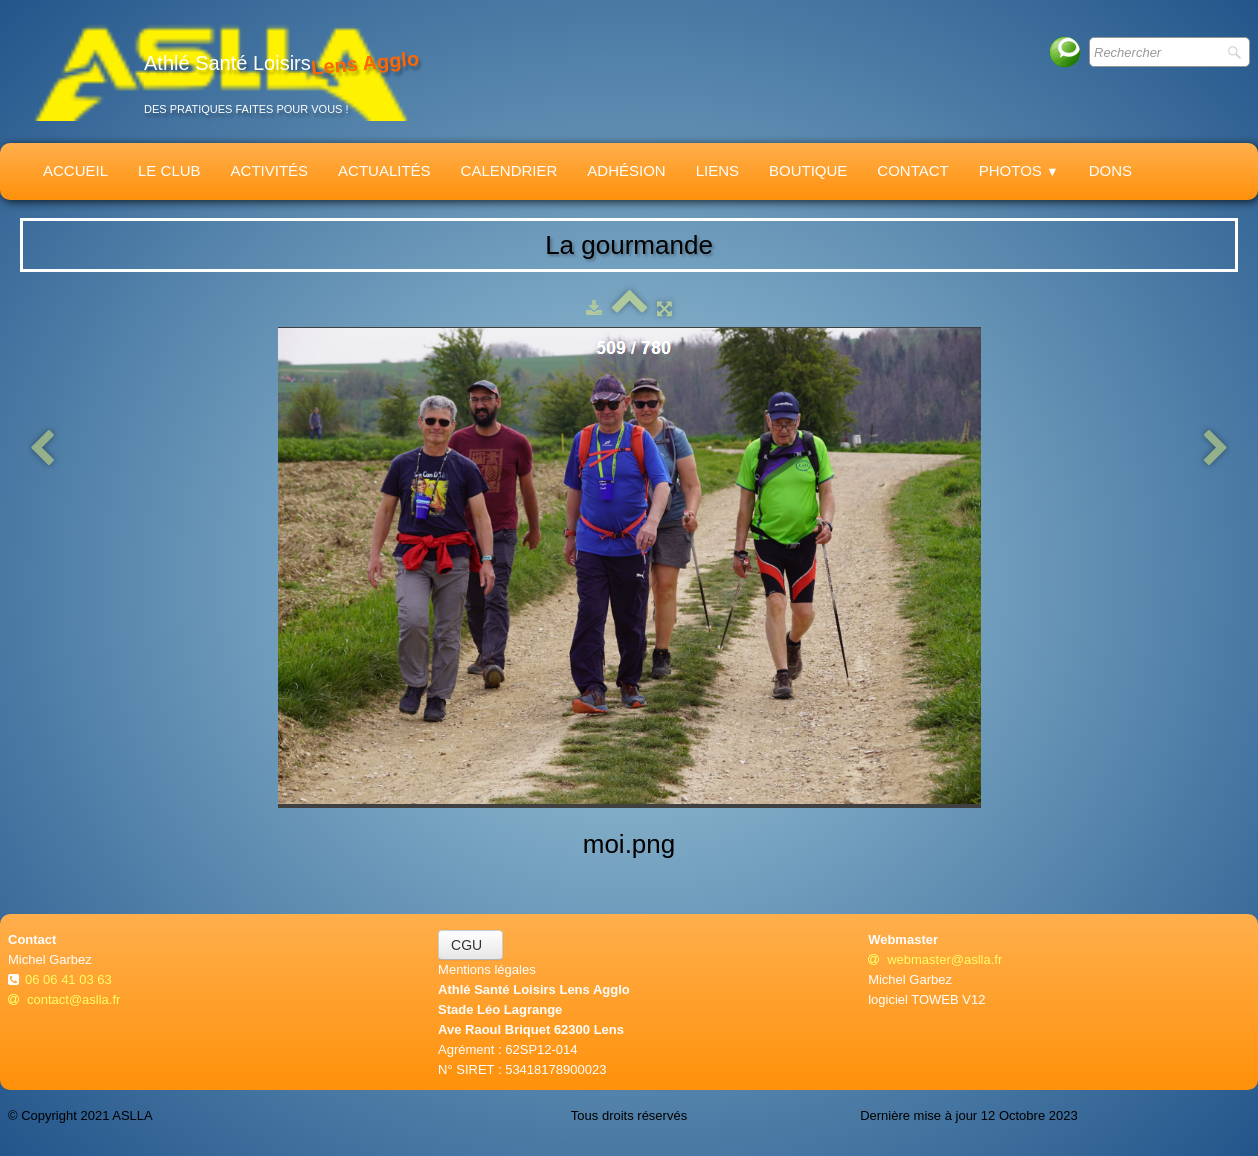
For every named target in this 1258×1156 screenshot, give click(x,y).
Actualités (384, 170)
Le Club (169, 170)
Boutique (808, 170)
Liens (717, 170)
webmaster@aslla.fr (935, 959)
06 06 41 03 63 (70, 979)
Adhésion (626, 170)
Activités (270, 170)
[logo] (221, 71)
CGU (470, 945)
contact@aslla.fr (64, 999)
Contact (912, 170)
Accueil (75, 170)
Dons (1110, 170)
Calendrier (509, 170)
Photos (1019, 170)
